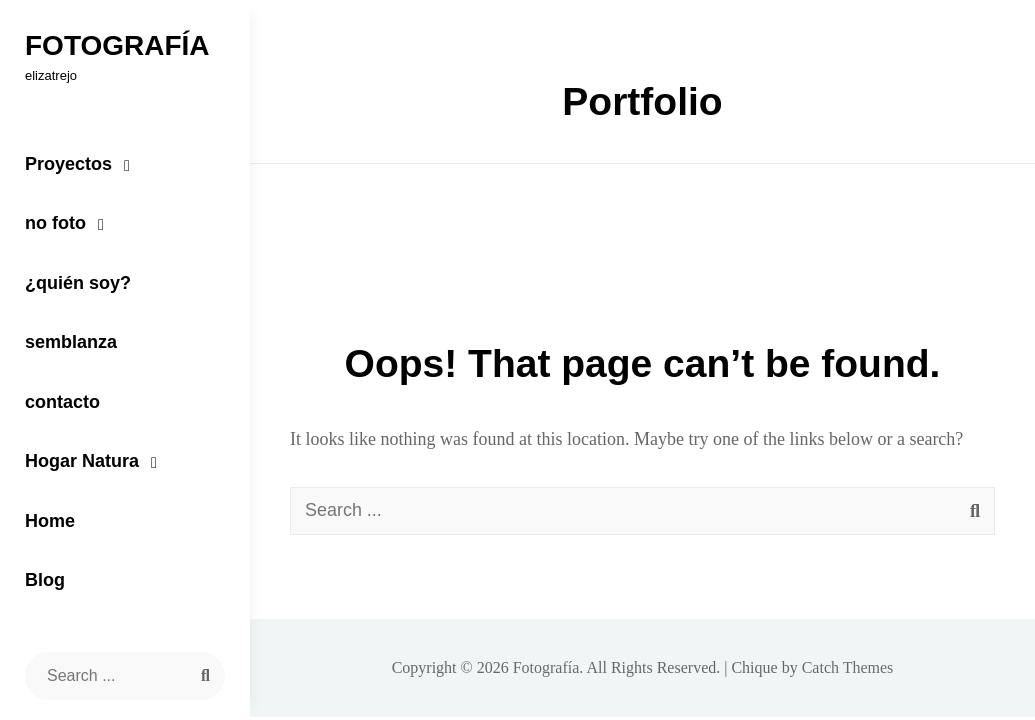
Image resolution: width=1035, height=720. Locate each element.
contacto (62, 402)
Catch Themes (848, 667)
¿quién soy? (78, 283)
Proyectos (68, 164)
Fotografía (117, 45)
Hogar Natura (82, 461)
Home (50, 521)
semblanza (71, 342)
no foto (55, 223)
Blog (45, 580)
